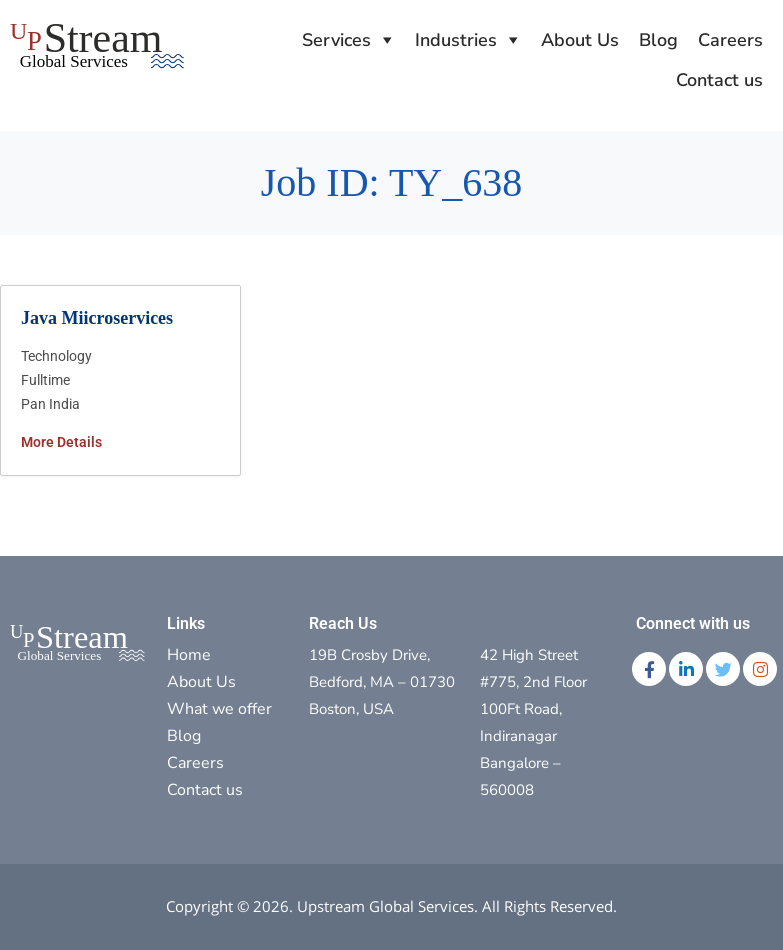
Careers (730, 40)
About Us (580, 40)
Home (189, 655)
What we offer (219, 709)
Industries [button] (456, 40)
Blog (658, 40)
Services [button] (336, 40)
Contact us (719, 80)
